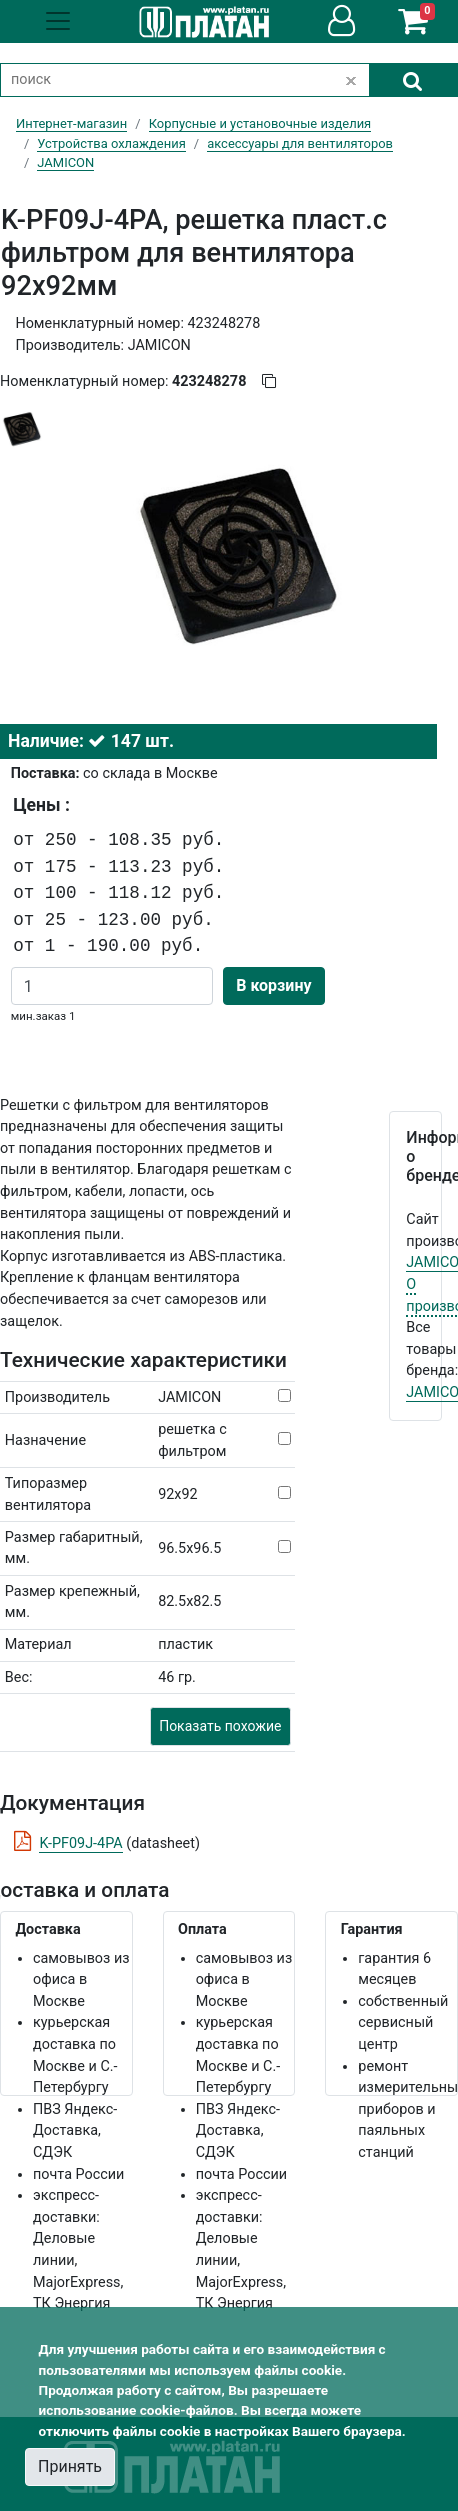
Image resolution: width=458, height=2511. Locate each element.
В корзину (273, 985)
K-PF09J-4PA (80, 1843)
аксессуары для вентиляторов (300, 143)
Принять (70, 2466)
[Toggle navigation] (58, 21)
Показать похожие (220, 1726)
